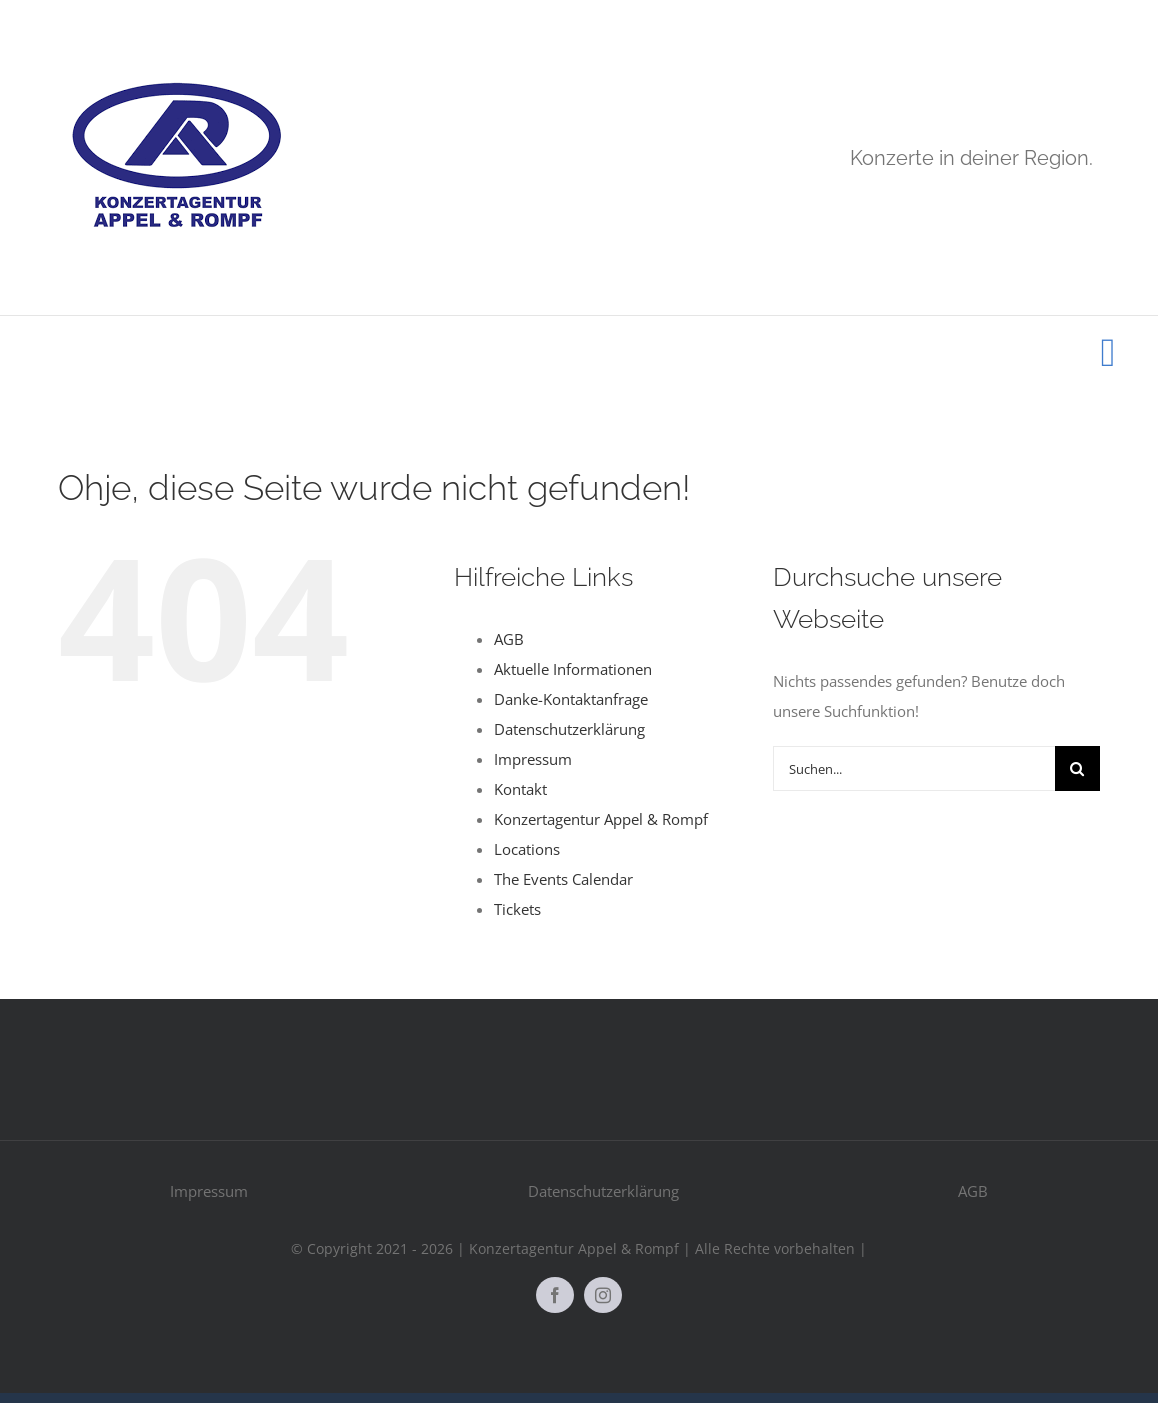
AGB (509, 639)
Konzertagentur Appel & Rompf (601, 819)
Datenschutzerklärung (569, 729)
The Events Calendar (563, 879)
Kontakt (520, 789)
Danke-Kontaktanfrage (571, 699)
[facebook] (555, 1295)
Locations (527, 849)
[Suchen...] (914, 768)
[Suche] (1077, 768)
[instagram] (603, 1295)
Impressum (533, 759)
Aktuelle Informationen (573, 669)
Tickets (517, 909)
